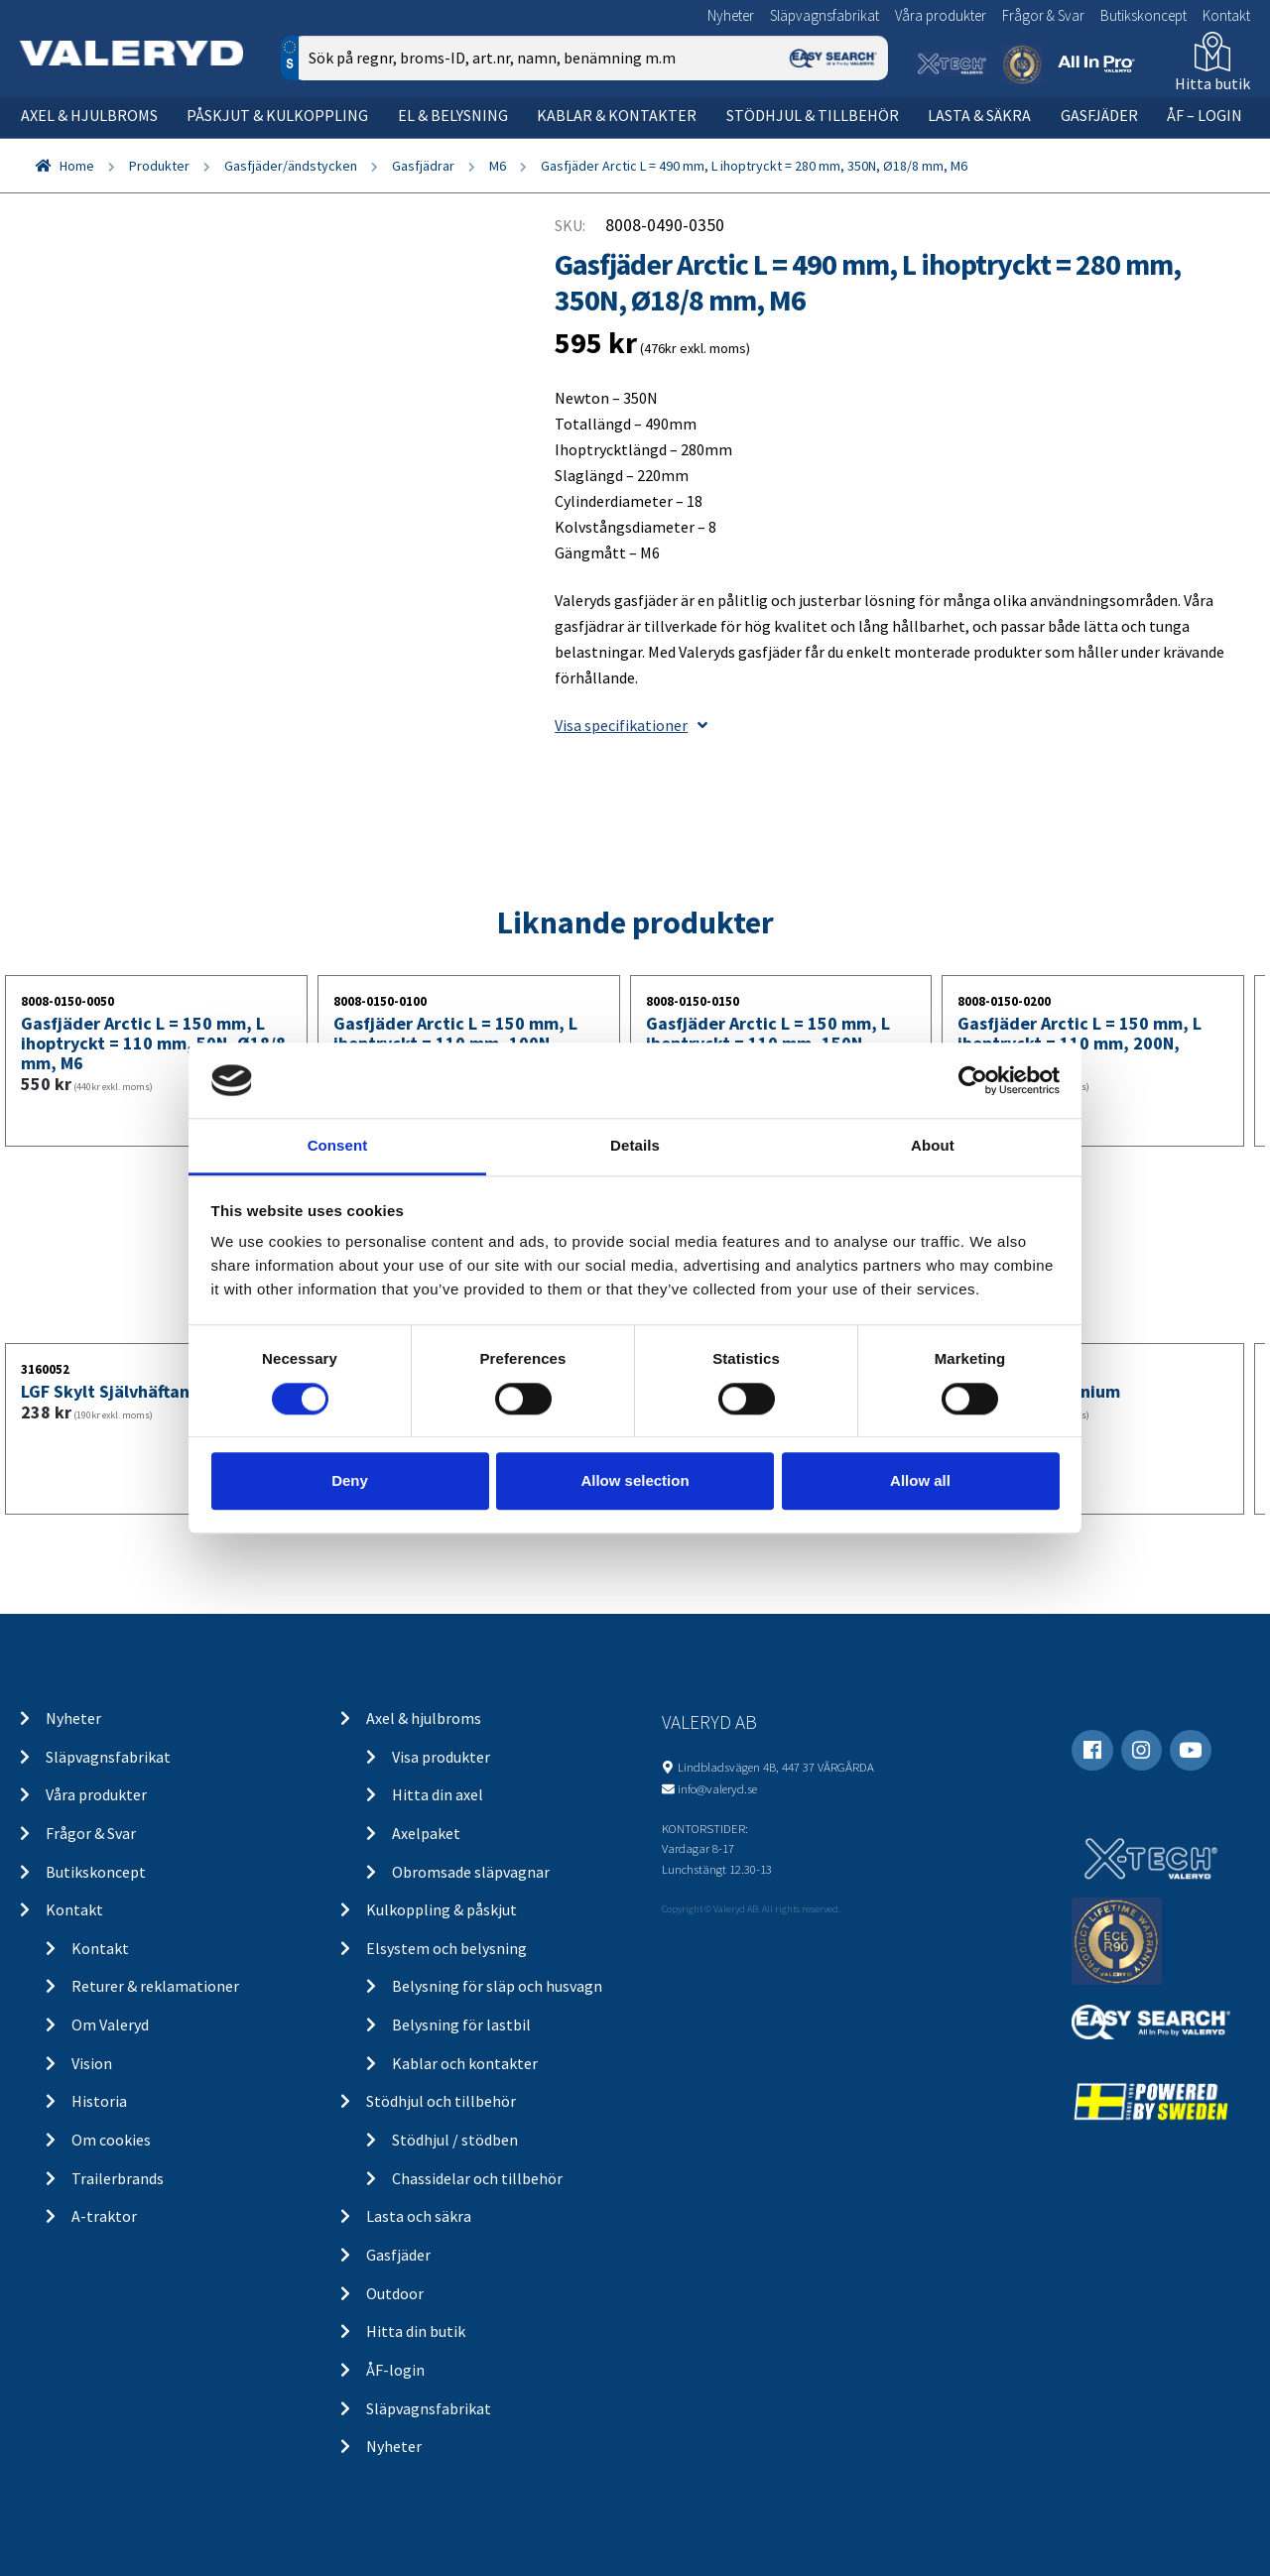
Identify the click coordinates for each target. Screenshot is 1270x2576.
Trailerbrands (117, 2178)
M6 (497, 166)
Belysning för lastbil (461, 2024)
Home (77, 166)
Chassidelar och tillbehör (477, 2178)
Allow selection (634, 1480)
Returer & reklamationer (155, 1986)
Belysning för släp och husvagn (497, 1986)
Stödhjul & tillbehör (812, 115)
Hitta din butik (415, 2331)
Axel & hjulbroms (89, 115)
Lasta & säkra (979, 115)
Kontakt (1226, 15)
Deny (349, 1480)
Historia (99, 2101)
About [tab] (932, 1146)
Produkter (159, 166)
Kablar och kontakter (465, 2063)
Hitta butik (1212, 83)
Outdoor (395, 2293)
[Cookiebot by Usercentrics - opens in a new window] (973, 1080)
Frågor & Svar (1043, 15)
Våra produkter (940, 15)
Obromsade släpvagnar (471, 1872)
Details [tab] (635, 1146)
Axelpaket (426, 1833)
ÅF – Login (1204, 115)
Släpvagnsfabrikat (824, 15)
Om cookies (111, 2139)
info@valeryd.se (717, 1788)
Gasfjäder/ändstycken (290, 166)
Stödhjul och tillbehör (441, 2101)
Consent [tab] (338, 1146)
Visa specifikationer (631, 725)
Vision (91, 2063)
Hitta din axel (437, 1794)
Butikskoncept (1143, 15)
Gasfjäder (1099, 115)
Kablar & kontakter (617, 115)
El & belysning (453, 115)
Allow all (920, 1480)
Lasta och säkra (418, 2216)
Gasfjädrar (423, 166)
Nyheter (730, 15)
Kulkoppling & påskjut (441, 1909)
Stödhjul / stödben (455, 2139)
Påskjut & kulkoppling (277, 115)
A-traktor (104, 2216)
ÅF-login (395, 2370)
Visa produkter (441, 1757)
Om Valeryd (110, 2024)
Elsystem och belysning (446, 1948)
